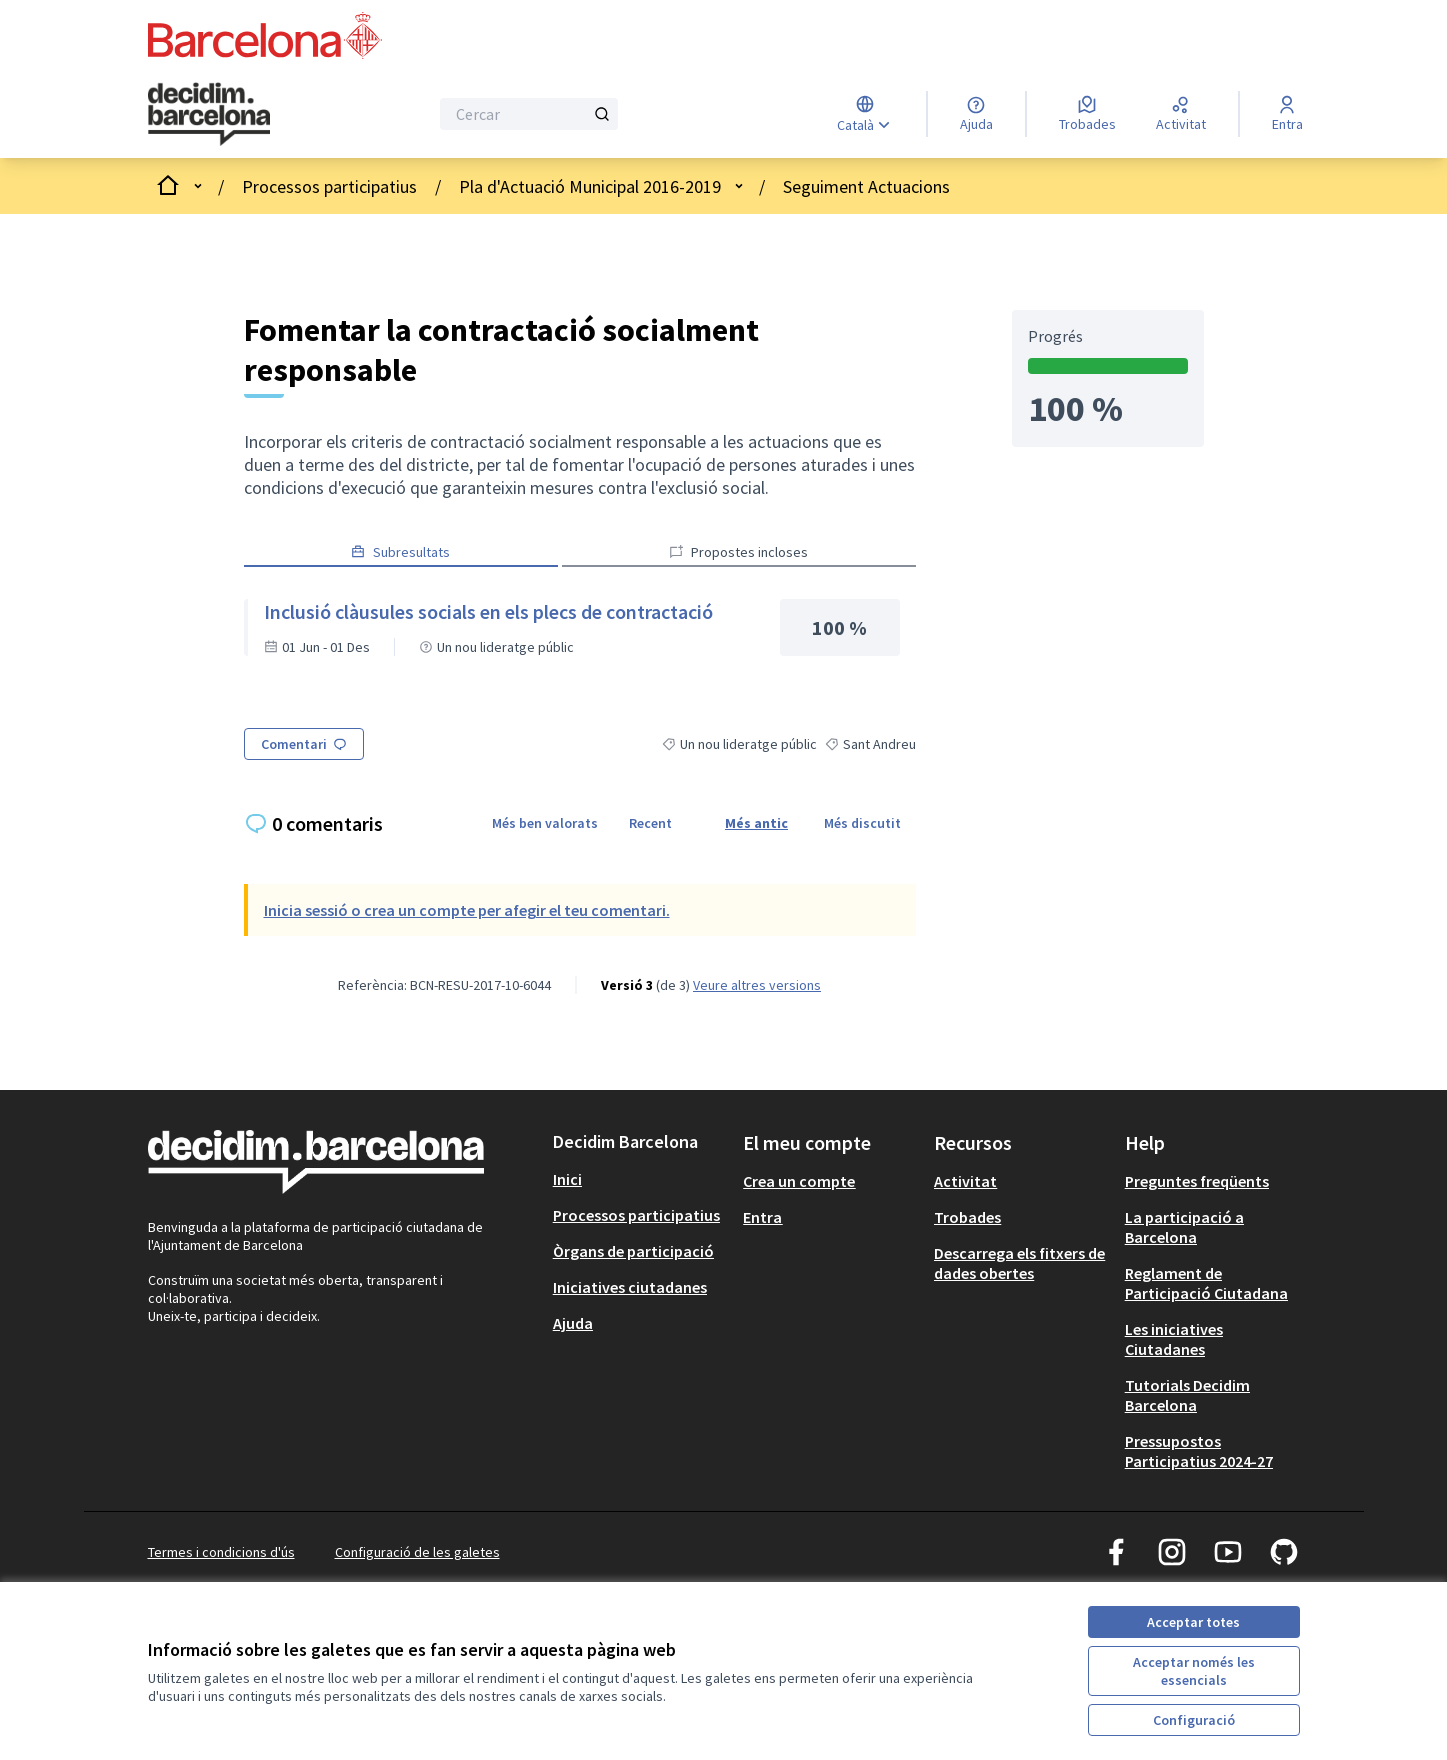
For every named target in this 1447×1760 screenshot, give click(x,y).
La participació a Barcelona (1184, 1227)
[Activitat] (1181, 114)
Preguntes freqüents (1197, 1181)
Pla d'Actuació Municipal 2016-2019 (590, 186)
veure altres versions (757, 985)
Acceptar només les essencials (1194, 1671)
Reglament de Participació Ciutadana (1206, 1283)
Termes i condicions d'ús (221, 1552)
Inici (567, 1179)
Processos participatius (329, 186)
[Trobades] (1087, 114)
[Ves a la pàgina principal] (237, 114)
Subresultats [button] (400, 552)
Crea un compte (799, 1181)
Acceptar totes (1193, 1622)
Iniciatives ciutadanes (630, 1287)
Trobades (967, 1217)
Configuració (1194, 1720)
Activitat (965, 1181)
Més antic (756, 823)
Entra (762, 1217)
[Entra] (1287, 114)
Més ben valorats (545, 823)
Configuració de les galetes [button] (417, 1552)
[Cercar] (529, 114)
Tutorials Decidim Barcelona (1187, 1395)
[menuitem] (640, 1179)
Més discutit (862, 823)
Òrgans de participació (633, 1251)
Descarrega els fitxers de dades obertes (1019, 1263)
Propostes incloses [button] (738, 552)
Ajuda (573, 1323)
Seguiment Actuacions (866, 186)
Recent (650, 823)
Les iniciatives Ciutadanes (1174, 1339)
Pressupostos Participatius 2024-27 (1199, 1451)
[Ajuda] (976, 114)
